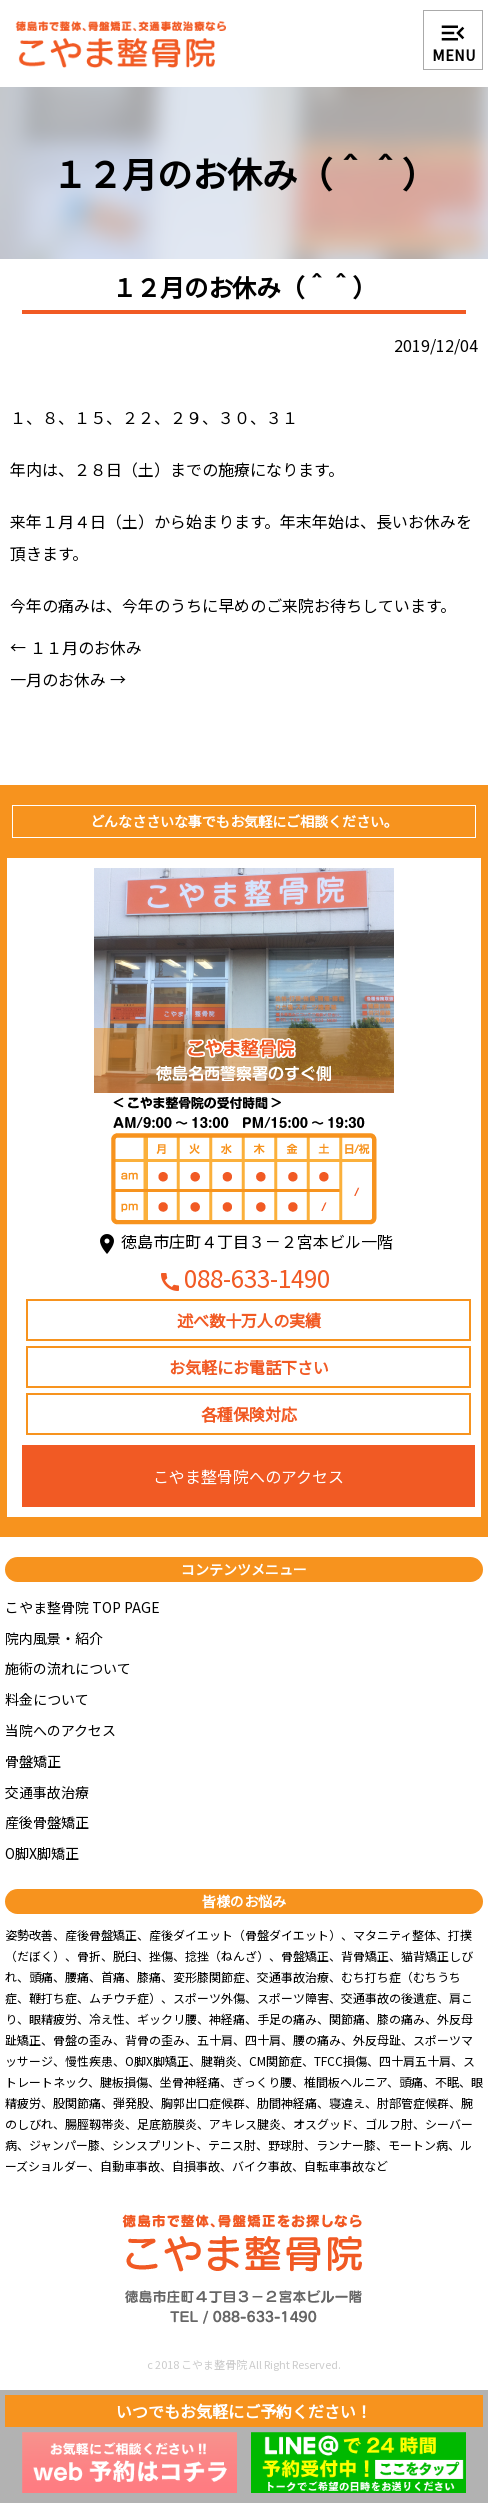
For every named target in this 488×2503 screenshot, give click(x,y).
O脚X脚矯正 (42, 1853)
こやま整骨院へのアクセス (248, 1476)
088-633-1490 (244, 1279)
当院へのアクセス (60, 1730)
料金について (47, 1699)
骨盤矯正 (33, 1761)
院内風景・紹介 (54, 1638)
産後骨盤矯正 (47, 1822)
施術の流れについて (68, 1668)
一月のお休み (68, 679)
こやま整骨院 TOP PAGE (82, 1607)
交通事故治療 (47, 1792)
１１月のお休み (76, 647)
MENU (453, 41)
